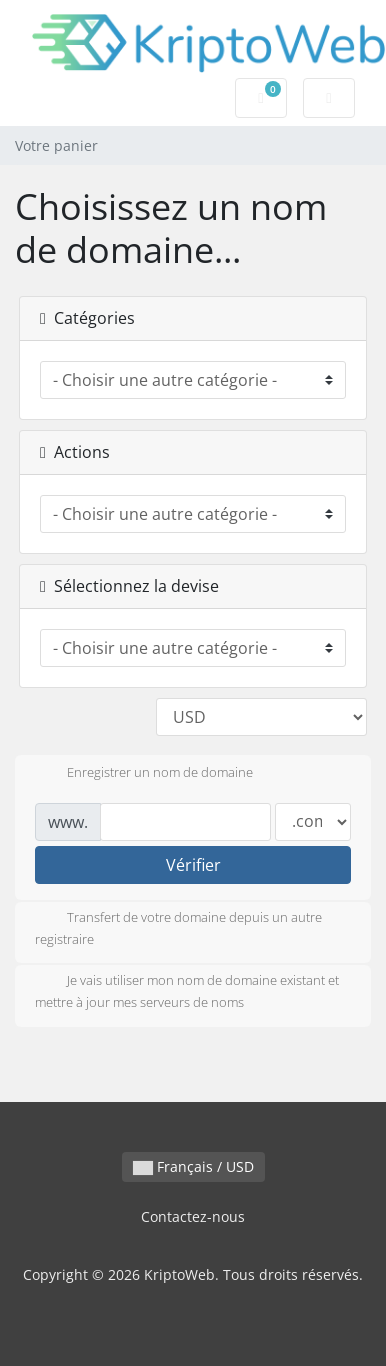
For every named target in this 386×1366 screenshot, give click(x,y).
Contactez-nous (193, 1216)
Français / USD (193, 1166)
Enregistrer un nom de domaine (144, 774)
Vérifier (193, 865)
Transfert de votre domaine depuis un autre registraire (178, 928)
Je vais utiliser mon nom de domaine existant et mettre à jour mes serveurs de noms (187, 991)
